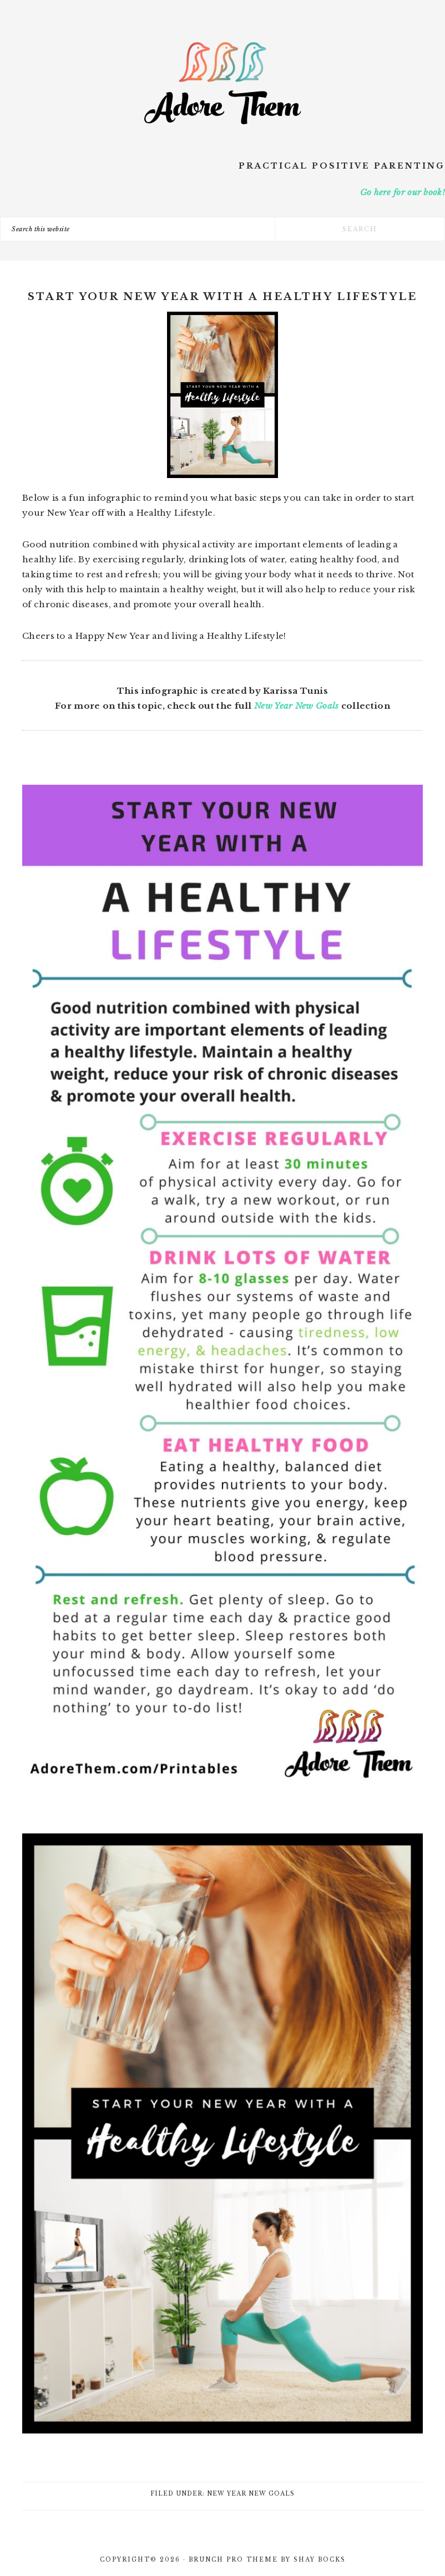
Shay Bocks (320, 2559)
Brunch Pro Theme (233, 2559)
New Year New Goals (296, 705)
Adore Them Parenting (222, 83)
